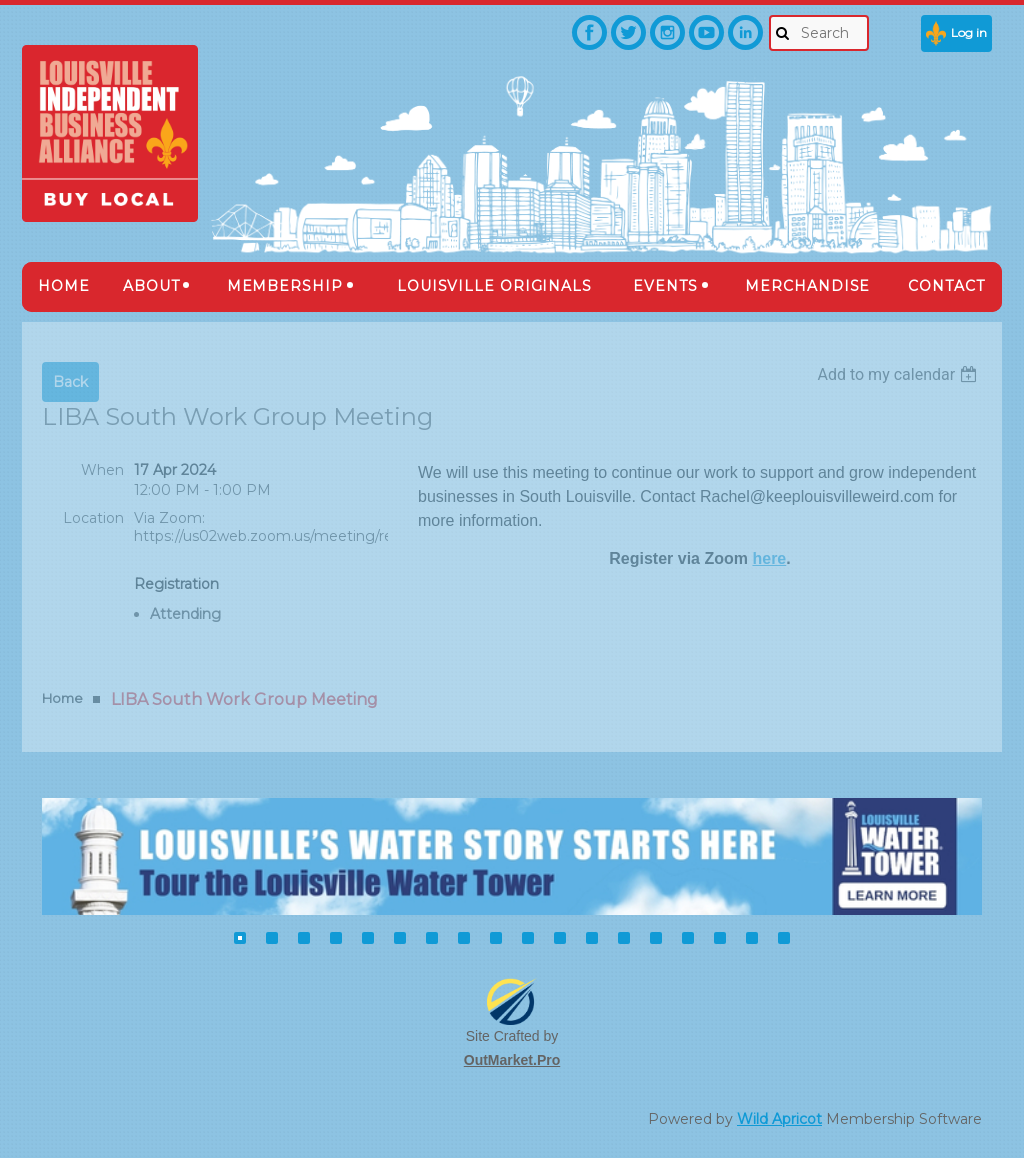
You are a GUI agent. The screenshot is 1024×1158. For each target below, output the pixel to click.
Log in (969, 32)
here (769, 558)
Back (70, 382)
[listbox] (899, 374)
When (102, 470)
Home (62, 698)
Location (93, 518)
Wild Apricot (779, 1119)
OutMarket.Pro (512, 1060)
